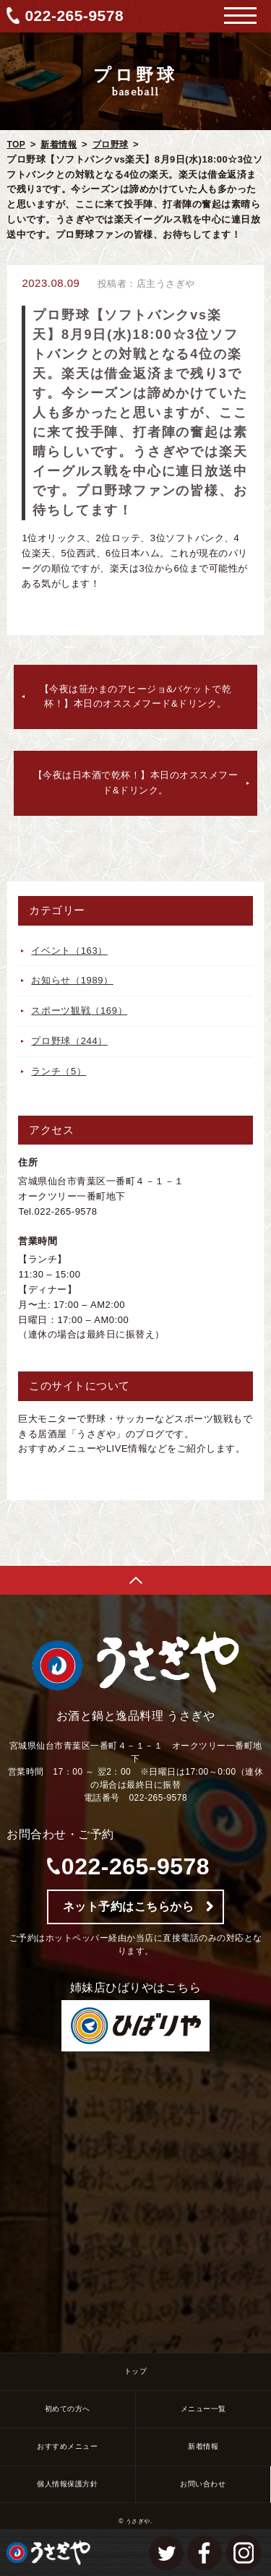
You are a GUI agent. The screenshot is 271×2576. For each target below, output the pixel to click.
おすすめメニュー (67, 2446)
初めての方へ (67, 2409)
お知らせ (72, 980)
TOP (16, 144)
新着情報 (58, 144)
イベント (69, 950)
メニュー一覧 (203, 2409)
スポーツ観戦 (79, 1010)
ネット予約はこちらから (128, 1906)
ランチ (58, 1071)
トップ (135, 2371)
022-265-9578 (74, 15)
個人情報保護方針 (67, 2484)
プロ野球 (111, 144)
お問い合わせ (202, 2484)
